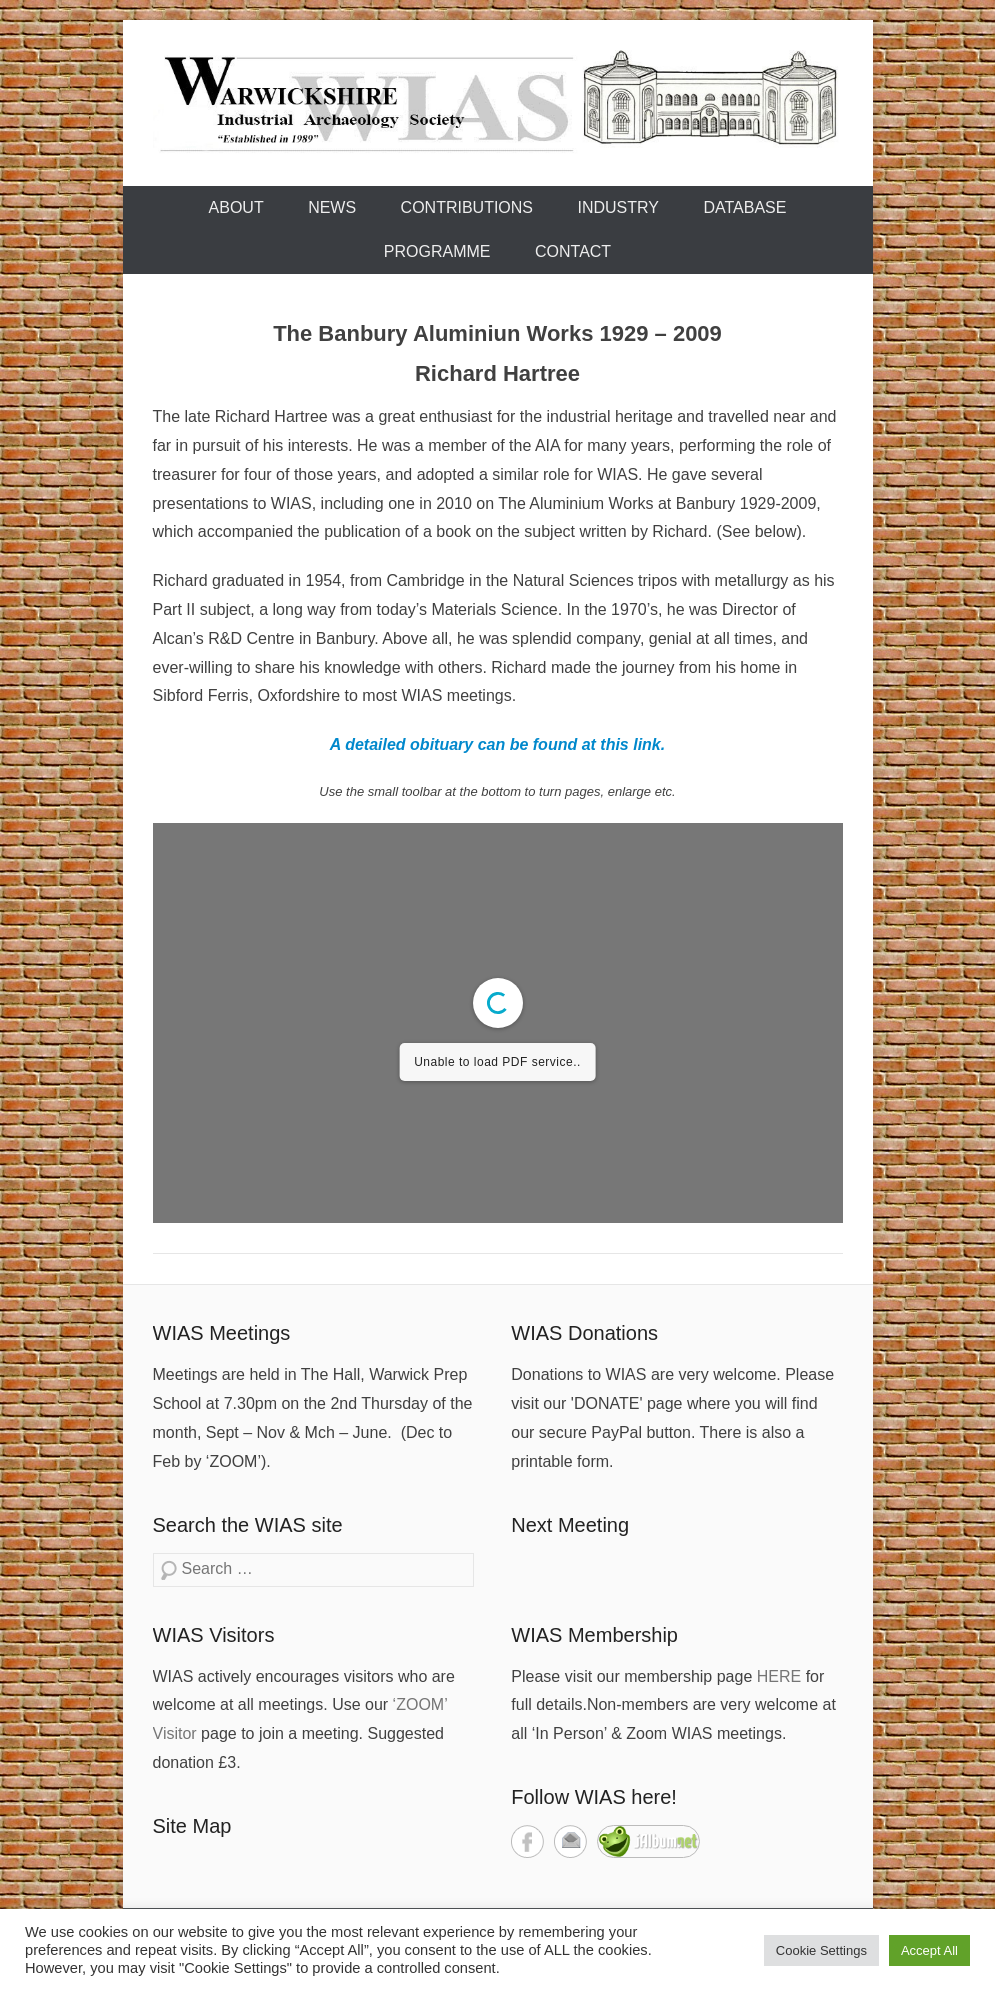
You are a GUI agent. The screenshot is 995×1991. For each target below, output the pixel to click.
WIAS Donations (584, 1333)
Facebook (527, 1841)
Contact (573, 251)
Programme (437, 251)
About (236, 207)
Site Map (192, 1826)
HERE (779, 1676)
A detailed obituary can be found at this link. (497, 744)
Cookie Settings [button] (821, 1950)
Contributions (467, 207)
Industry (619, 207)
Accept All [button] (929, 1950)
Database (744, 207)
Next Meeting (570, 1525)
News (332, 207)
